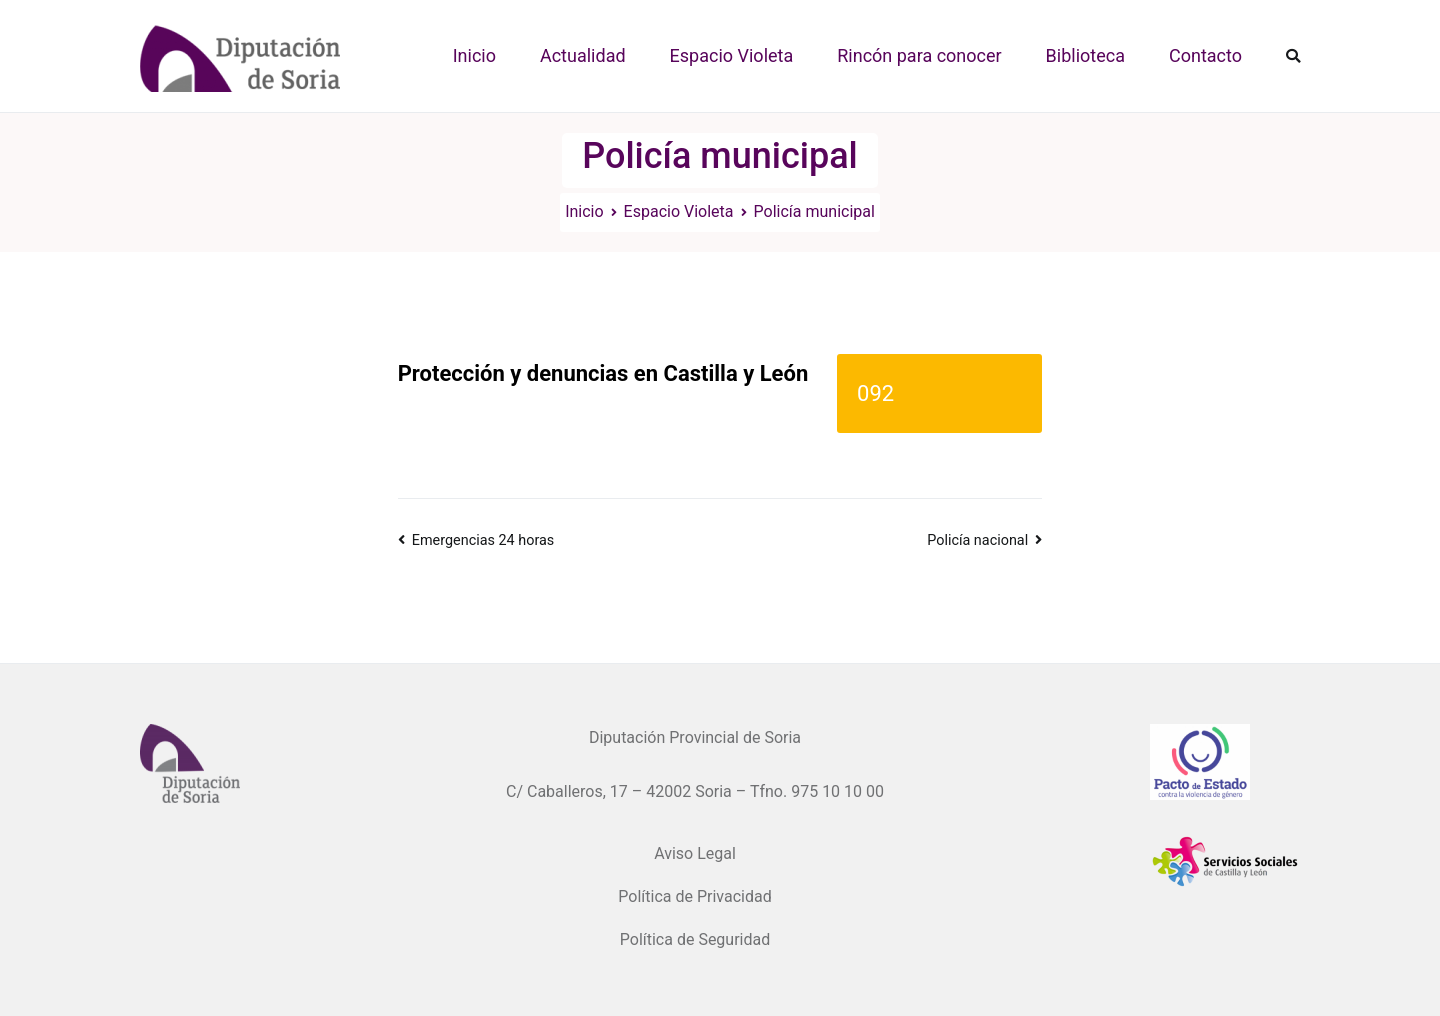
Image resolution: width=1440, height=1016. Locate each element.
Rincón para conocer (919, 55)
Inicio (474, 55)
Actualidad (583, 55)
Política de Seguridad (695, 939)
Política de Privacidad (694, 896)
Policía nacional (977, 540)
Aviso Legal (695, 853)
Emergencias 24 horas (483, 540)
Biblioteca (1085, 55)
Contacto (1205, 55)
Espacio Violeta (732, 55)
